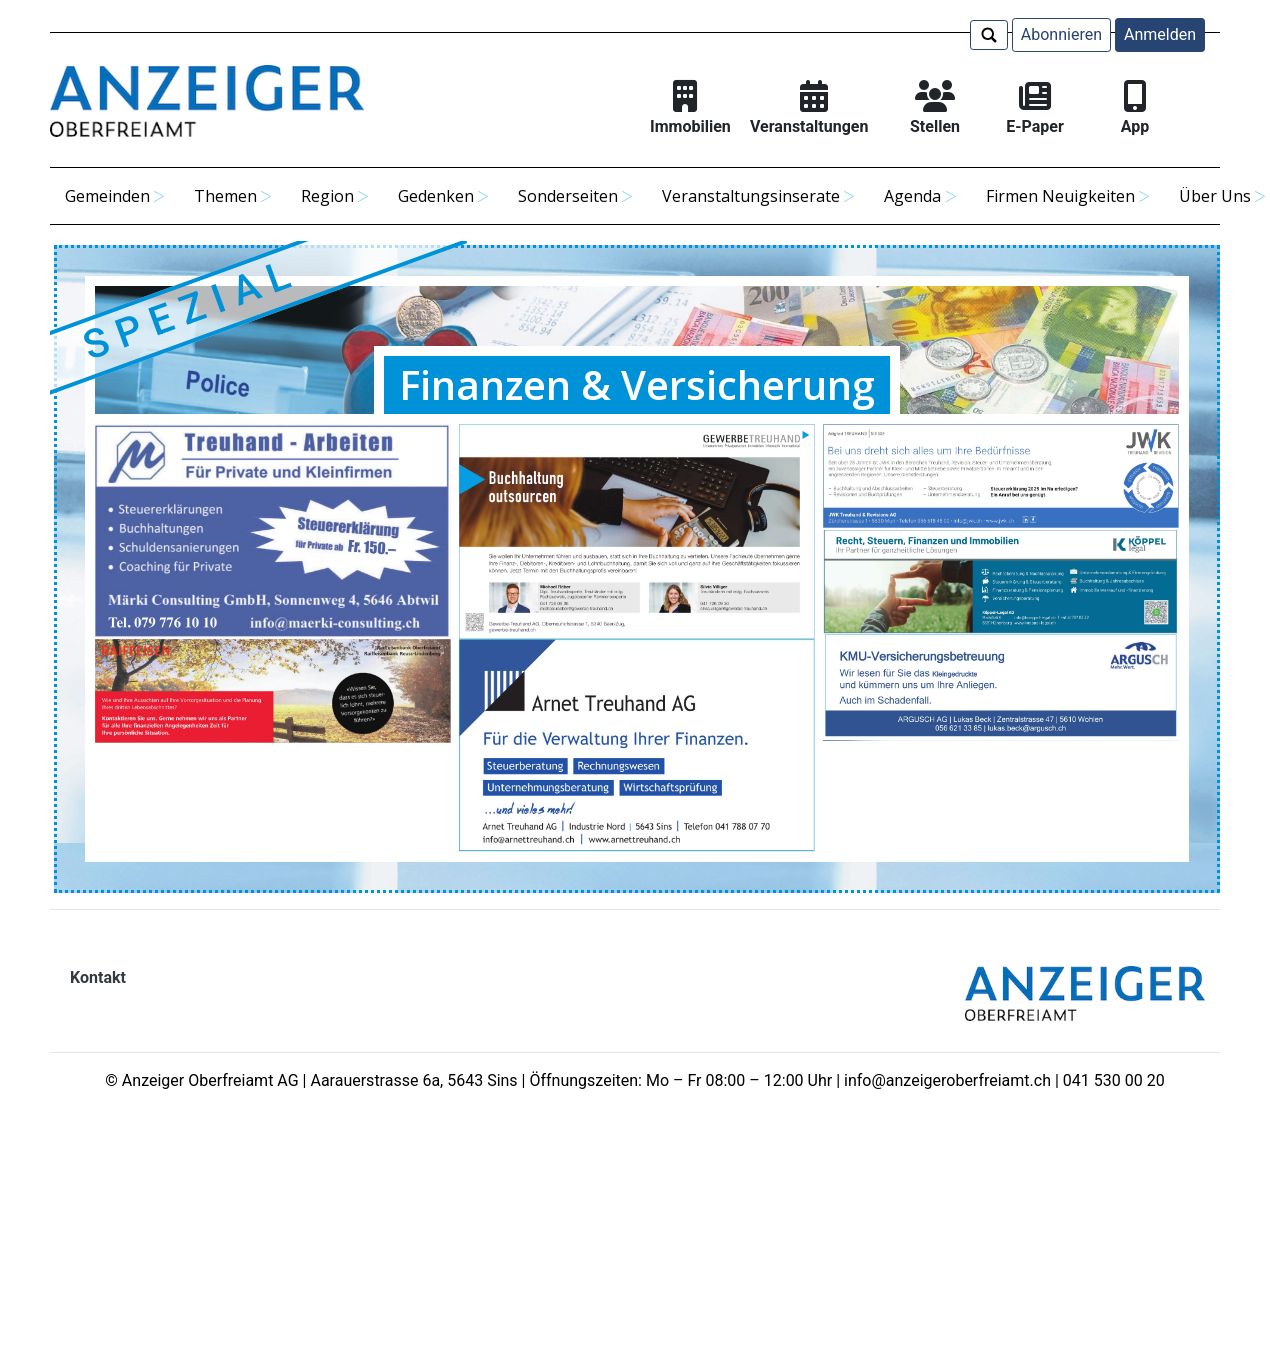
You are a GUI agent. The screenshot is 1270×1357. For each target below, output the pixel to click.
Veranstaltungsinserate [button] (751, 196)
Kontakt (98, 977)
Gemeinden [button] (107, 196)
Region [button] (327, 196)
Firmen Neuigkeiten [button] (1060, 196)
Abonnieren (1061, 34)
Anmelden (1160, 34)
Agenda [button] (912, 196)
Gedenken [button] (436, 196)
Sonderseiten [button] (568, 196)
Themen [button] (225, 196)
